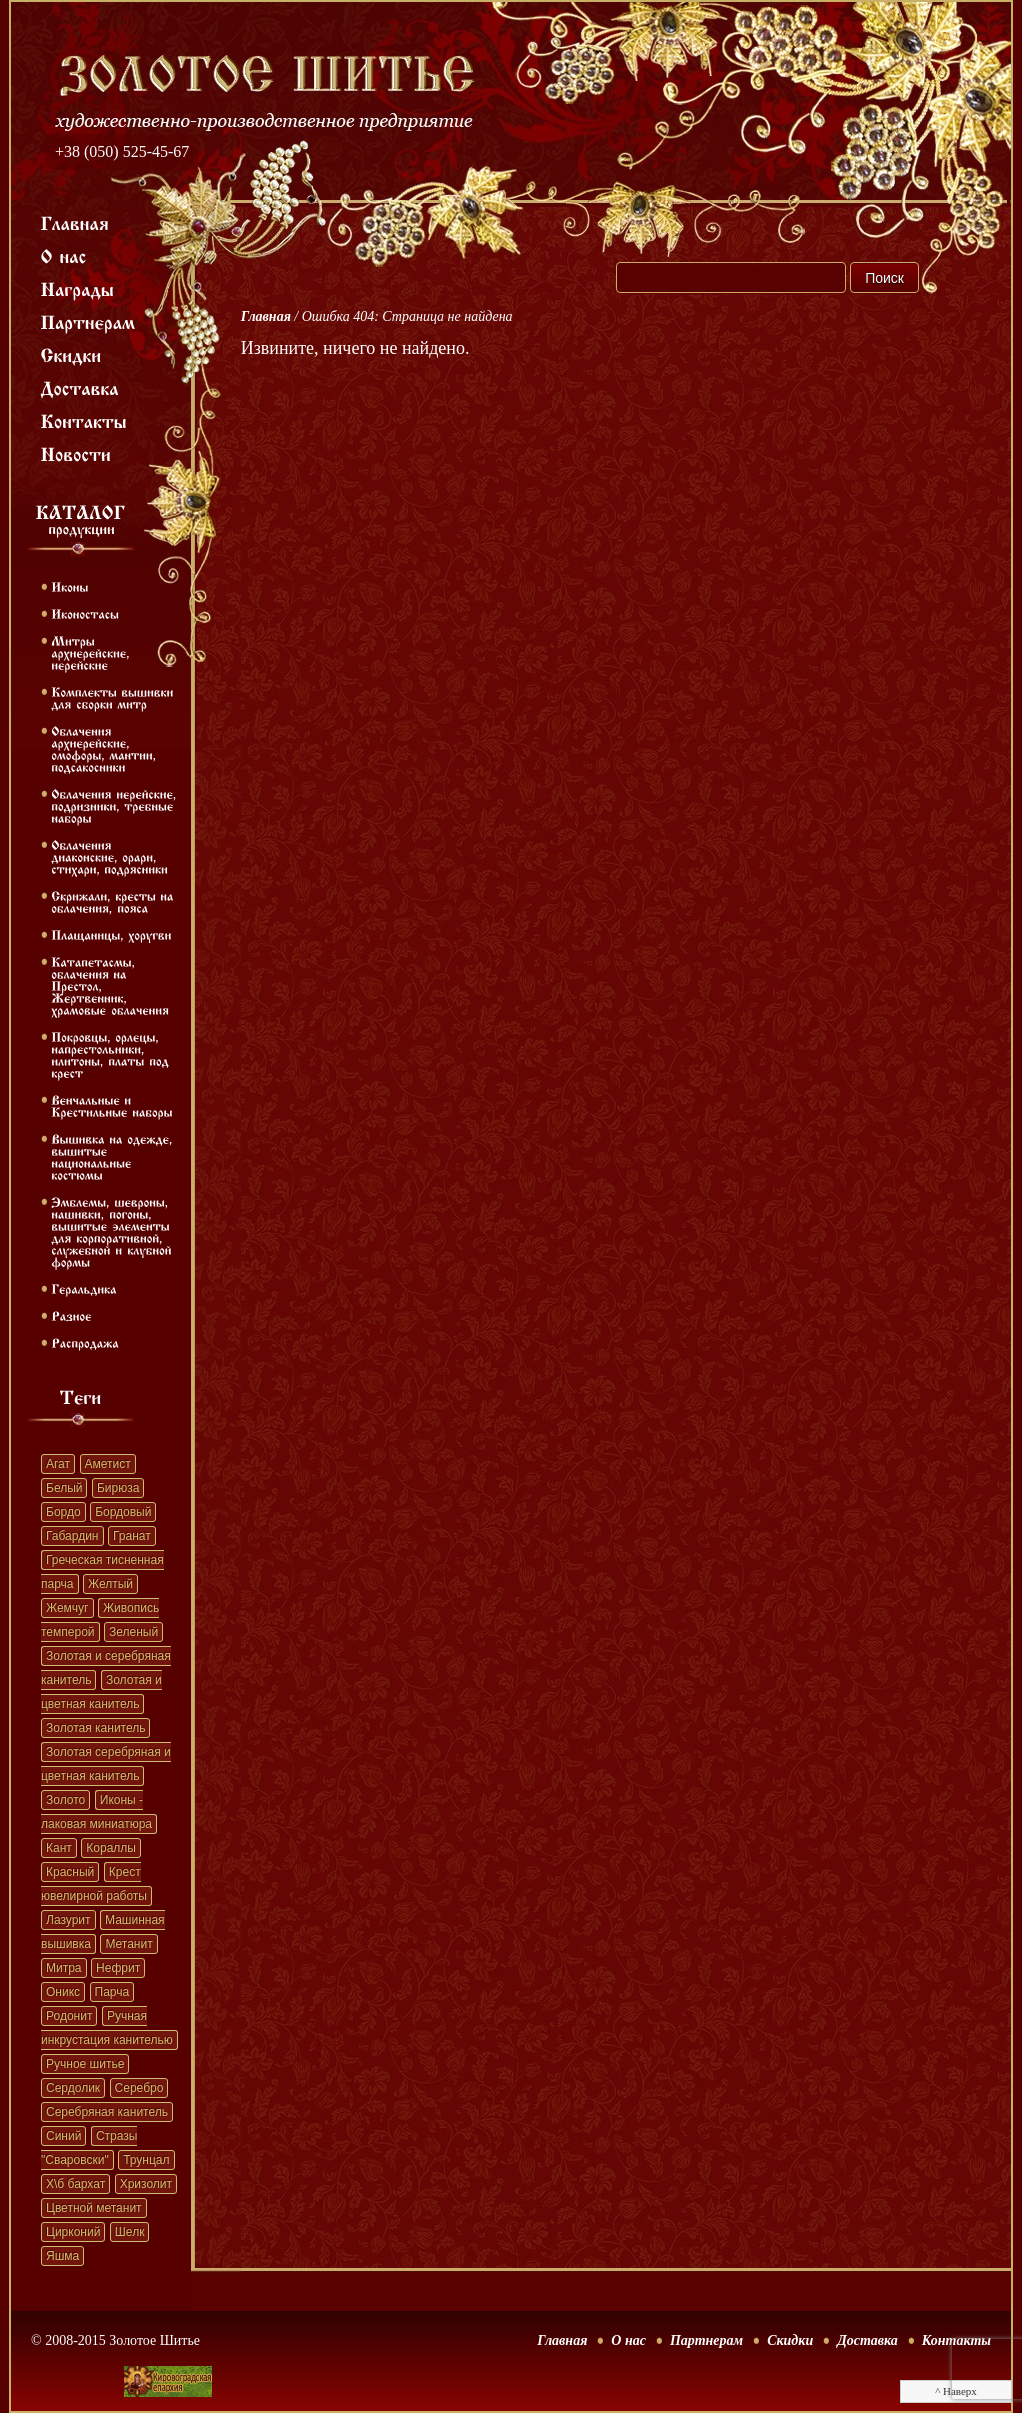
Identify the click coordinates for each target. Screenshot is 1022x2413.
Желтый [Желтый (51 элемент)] (110, 1584)
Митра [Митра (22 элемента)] (64, 1968)
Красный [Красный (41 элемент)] (70, 1872)
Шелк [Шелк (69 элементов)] (130, 2232)
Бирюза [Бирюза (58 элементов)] (118, 1488)
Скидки (790, 2340)
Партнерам (706, 2340)
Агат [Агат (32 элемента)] (58, 1464)
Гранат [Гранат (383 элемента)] (132, 1536)
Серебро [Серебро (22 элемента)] (139, 2088)
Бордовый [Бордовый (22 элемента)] (123, 1512)
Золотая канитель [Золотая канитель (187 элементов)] (95, 1728)
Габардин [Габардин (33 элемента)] (72, 1536)
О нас (628, 2340)
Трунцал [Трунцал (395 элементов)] (146, 2160)
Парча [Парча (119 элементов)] (112, 1992)
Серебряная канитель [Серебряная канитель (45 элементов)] (107, 2112)
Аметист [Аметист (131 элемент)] (108, 1464)
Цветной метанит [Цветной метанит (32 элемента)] (94, 2208)
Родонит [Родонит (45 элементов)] (69, 2016)
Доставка (867, 2340)
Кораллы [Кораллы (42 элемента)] (111, 1848)
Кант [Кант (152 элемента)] (59, 1848)
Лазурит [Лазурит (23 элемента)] (68, 1920)
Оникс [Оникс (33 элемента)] (63, 1992)
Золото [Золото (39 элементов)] (65, 1800)
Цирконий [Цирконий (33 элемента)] (73, 2232)
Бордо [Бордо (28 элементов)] (63, 1512)
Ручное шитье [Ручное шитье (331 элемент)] (85, 2064)
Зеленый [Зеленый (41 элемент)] (133, 1632)
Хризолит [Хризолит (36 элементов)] (146, 2184)
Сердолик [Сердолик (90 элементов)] (73, 2088)
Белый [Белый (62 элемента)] (64, 1488)
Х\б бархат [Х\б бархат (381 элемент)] (75, 2184)
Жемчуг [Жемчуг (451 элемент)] (67, 1608)
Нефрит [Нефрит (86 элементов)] (118, 1968)
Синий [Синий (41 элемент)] (63, 2136)
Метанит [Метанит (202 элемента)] (128, 1944)
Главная (266, 316)
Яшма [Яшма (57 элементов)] (62, 2256)
